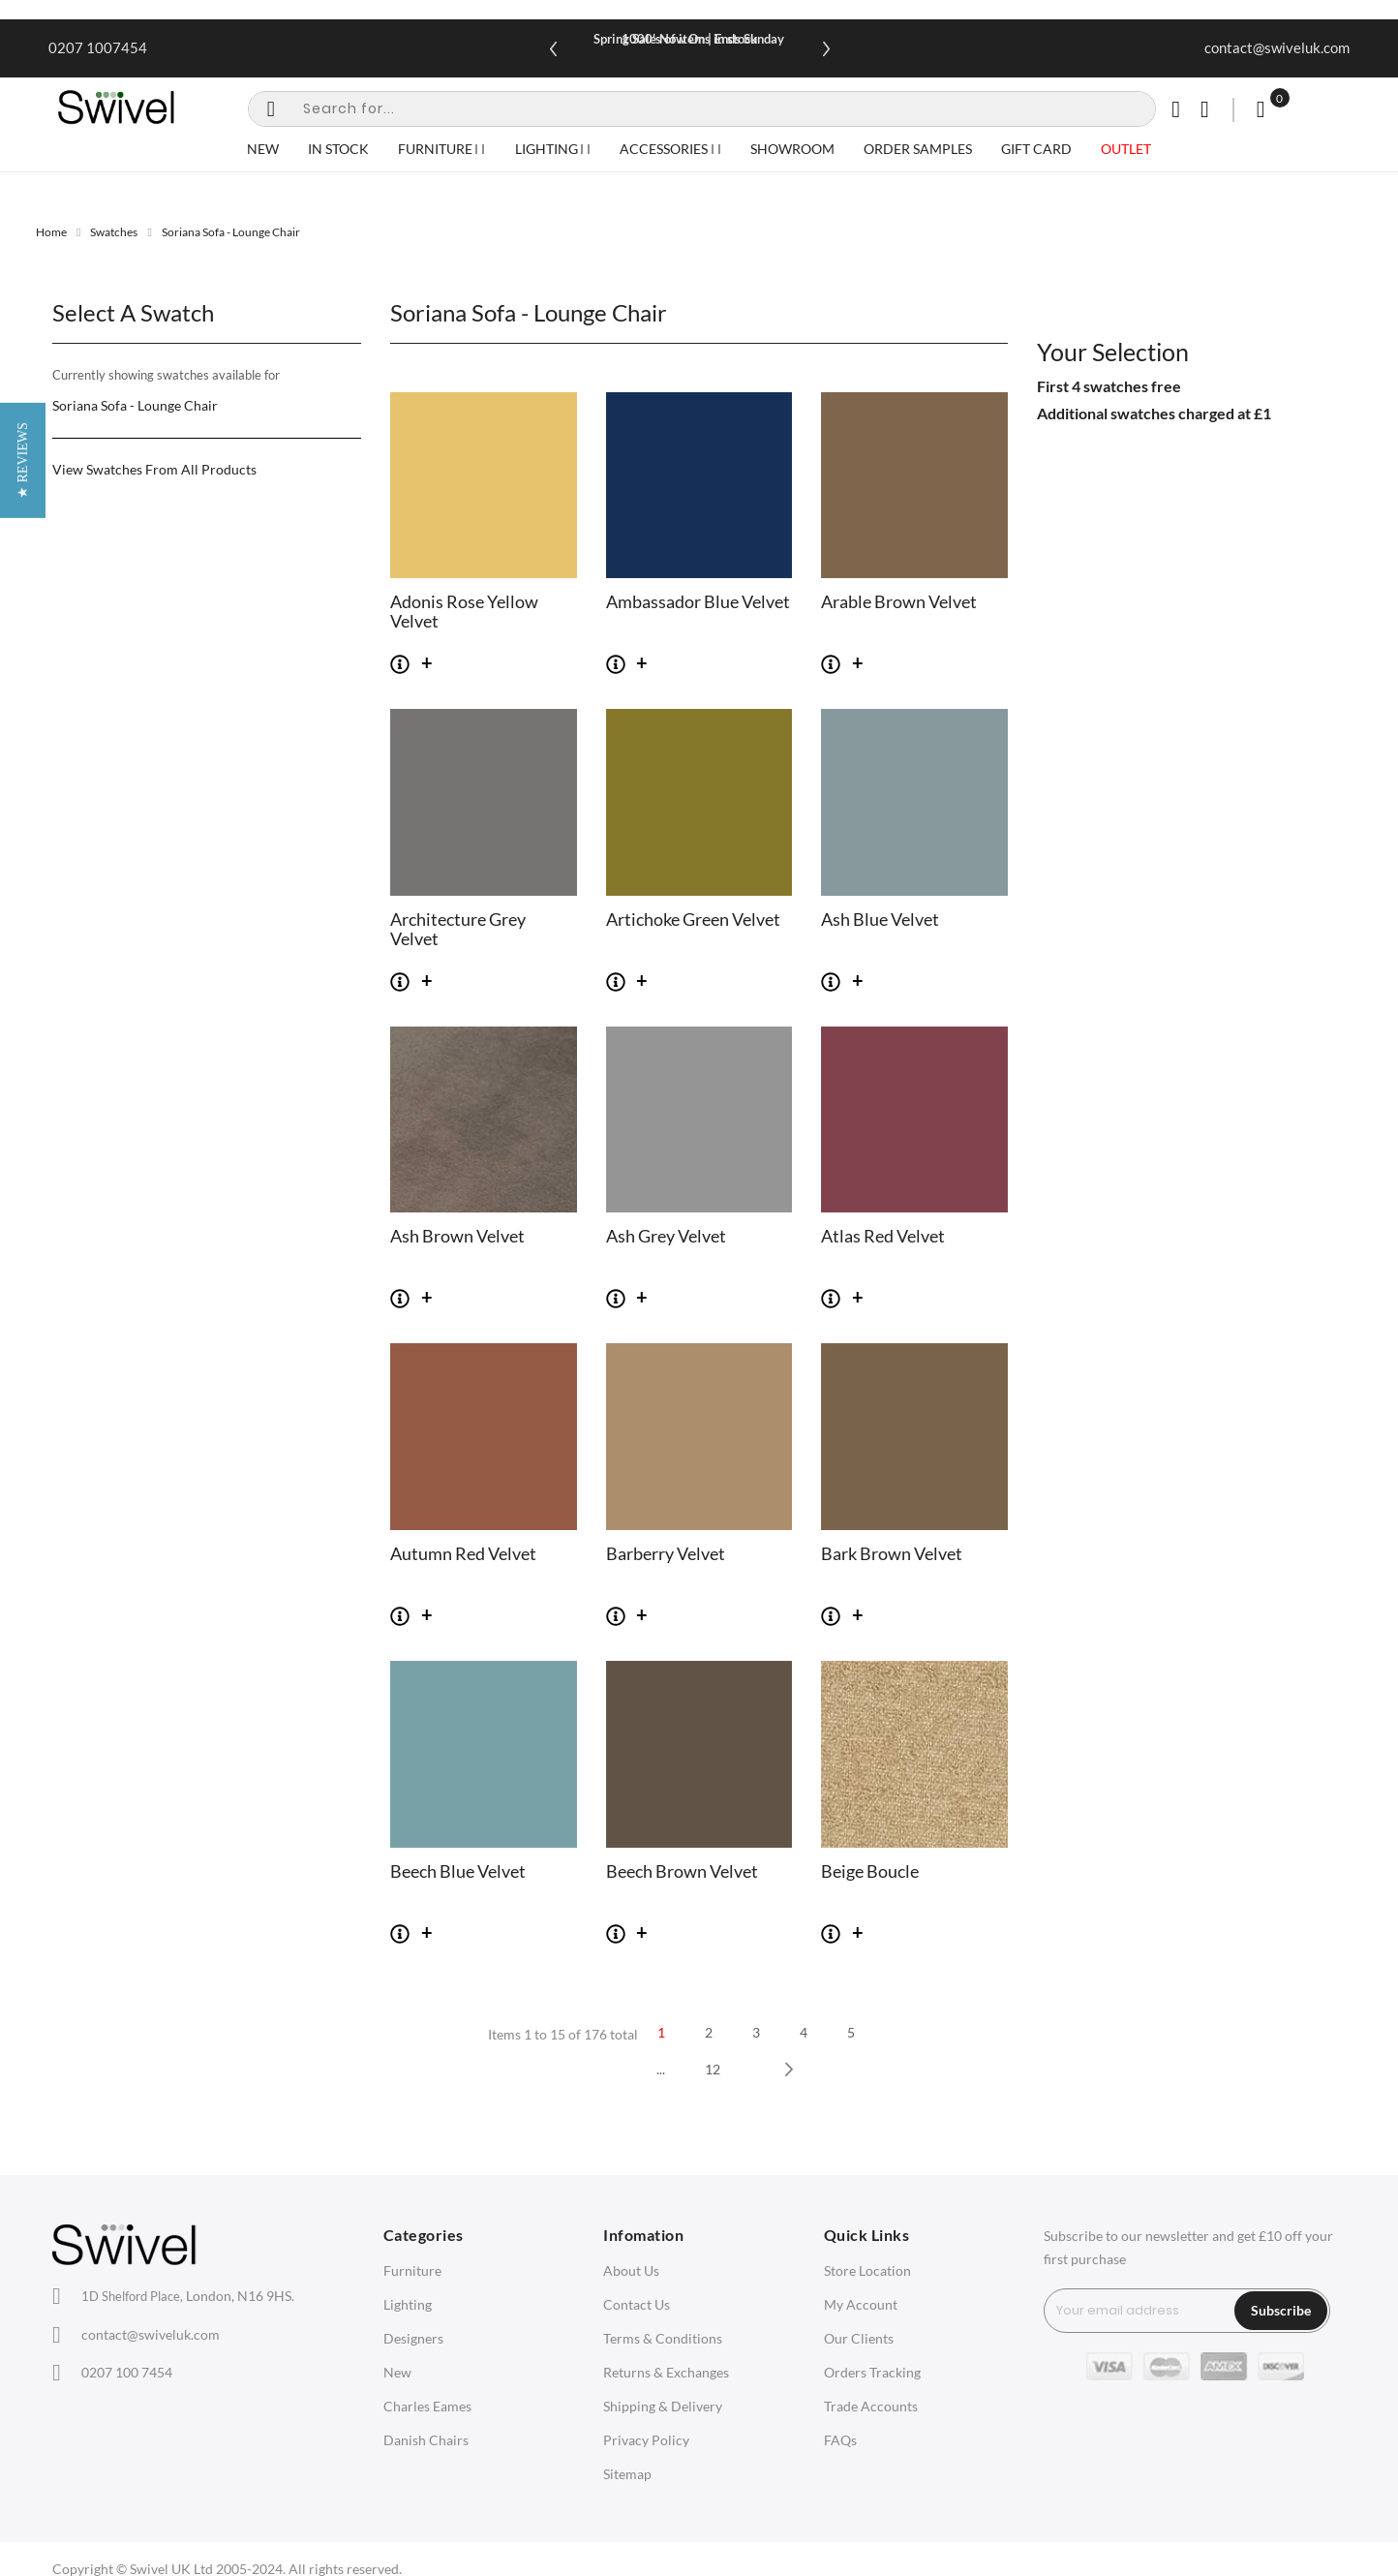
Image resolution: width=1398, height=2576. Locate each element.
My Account (860, 2304)
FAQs (840, 2440)
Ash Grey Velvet (666, 1236)
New (397, 2372)
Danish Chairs (426, 2440)
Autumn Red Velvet (463, 1554)
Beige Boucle (870, 1872)
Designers (413, 2338)
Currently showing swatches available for (166, 375)
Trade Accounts (871, 2406)
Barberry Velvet (665, 1554)
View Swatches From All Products (154, 469)
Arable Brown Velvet (899, 602)
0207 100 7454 (126, 2372)
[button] (23, 1288)
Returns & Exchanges (666, 2372)
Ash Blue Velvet (880, 920)
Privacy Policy (646, 2440)
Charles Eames (427, 2406)
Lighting (407, 2304)
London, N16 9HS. (187, 2295)
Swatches (113, 232)
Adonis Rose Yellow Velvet (464, 612)
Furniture (412, 2270)
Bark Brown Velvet (891, 1554)
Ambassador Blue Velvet (698, 602)
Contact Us (636, 2304)
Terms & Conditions (662, 2338)
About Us (631, 2270)
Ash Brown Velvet (457, 1236)
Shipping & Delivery (662, 2406)
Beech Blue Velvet (458, 1872)
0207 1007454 (97, 47)
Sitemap (627, 2474)
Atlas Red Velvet (883, 1236)
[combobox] (702, 109)
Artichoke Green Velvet (693, 920)
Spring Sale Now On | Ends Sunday (688, 38)
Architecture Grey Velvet (458, 929)
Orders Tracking (872, 2372)
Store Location (867, 2270)
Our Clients (859, 2338)
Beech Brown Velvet (682, 1872)
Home (51, 232)
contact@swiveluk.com (1277, 47)
